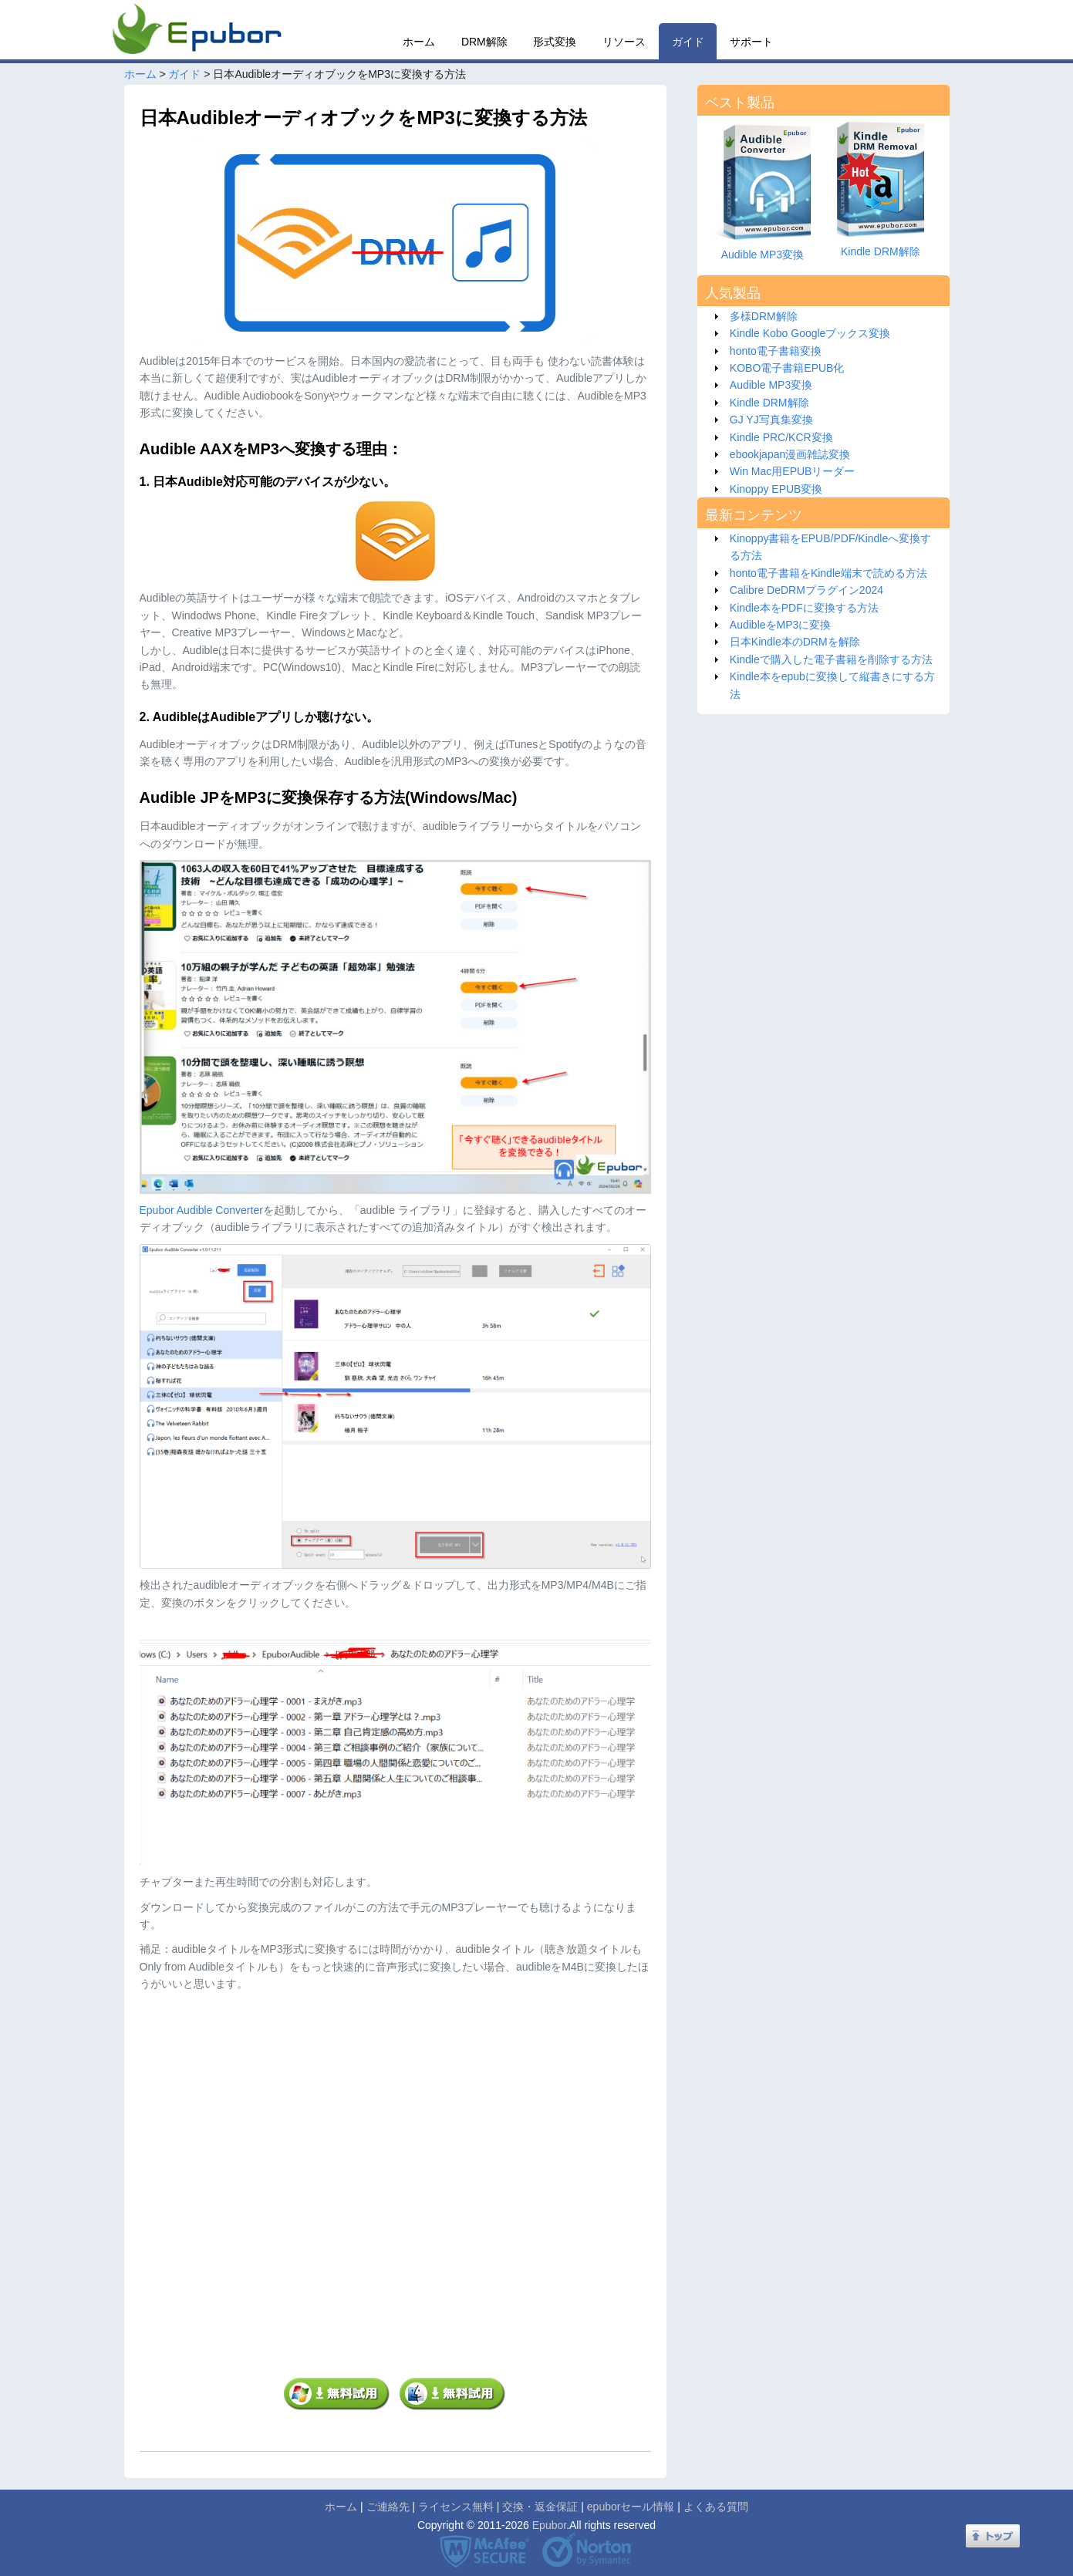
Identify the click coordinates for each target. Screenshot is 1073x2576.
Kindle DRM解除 (769, 402)
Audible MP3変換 (771, 385)
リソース (624, 41)
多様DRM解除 (764, 316)
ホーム (419, 41)
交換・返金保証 (540, 2506)
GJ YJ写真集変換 (771, 419)
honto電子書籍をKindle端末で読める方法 (828, 573)
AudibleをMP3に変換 (781, 625)
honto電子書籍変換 (776, 351)
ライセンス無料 (456, 2506)
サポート (751, 41)
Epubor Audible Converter (201, 1210)
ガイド (688, 41)
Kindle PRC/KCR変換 (781, 437)
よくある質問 (715, 2506)
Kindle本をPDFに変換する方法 (804, 608)
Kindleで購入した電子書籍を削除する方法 (831, 659)
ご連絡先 (388, 2506)
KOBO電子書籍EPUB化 (787, 368)
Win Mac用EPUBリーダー (792, 471)
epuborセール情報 (631, 2506)
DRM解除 (484, 41)
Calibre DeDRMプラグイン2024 (806, 590)
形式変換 (554, 41)
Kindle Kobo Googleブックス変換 (810, 333)
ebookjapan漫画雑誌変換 (790, 454)
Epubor (549, 2525)
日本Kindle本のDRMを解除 (795, 642)
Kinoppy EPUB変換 (776, 489)
